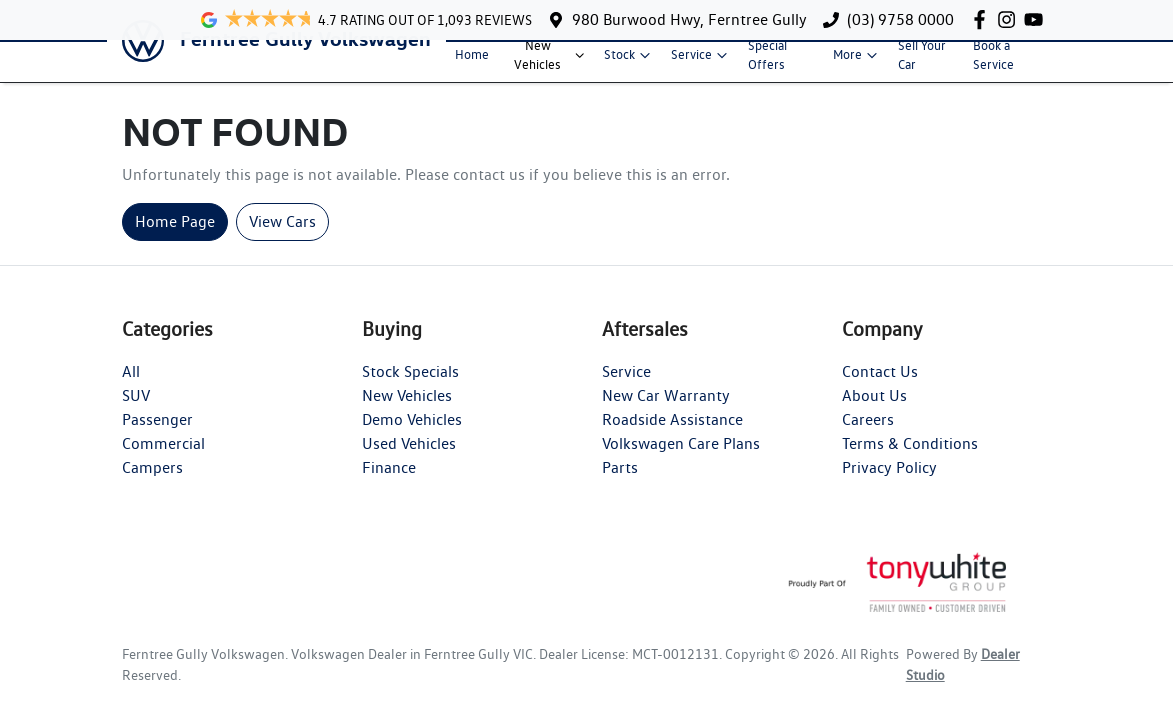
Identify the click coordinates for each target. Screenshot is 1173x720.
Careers (868, 435)
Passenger (157, 435)
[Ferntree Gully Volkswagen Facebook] (983, 19)
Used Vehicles (409, 459)
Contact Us (880, 387)
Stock (629, 63)
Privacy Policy (889, 483)
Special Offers (767, 63)
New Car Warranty (666, 411)
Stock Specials (410, 387)
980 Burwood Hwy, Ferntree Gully (689, 19)
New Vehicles (551, 63)
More (857, 63)
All (131, 387)
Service (701, 63)
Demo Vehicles (412, 435)
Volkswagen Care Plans (681, 459)
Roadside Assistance (672, 435)
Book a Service (993, 63)
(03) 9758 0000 (900, 19)
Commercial (163, 459)
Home (472, 62)
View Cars (282, 237)
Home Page (175, 237)
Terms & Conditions (910, 459)
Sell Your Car (922, 63)
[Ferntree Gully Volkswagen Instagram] (1010, 19)
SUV (136, 411)
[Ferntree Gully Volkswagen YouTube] (1037, 19)
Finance (389, 483)
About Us (874, 411)
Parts (620, 483)
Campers (152, 483)
